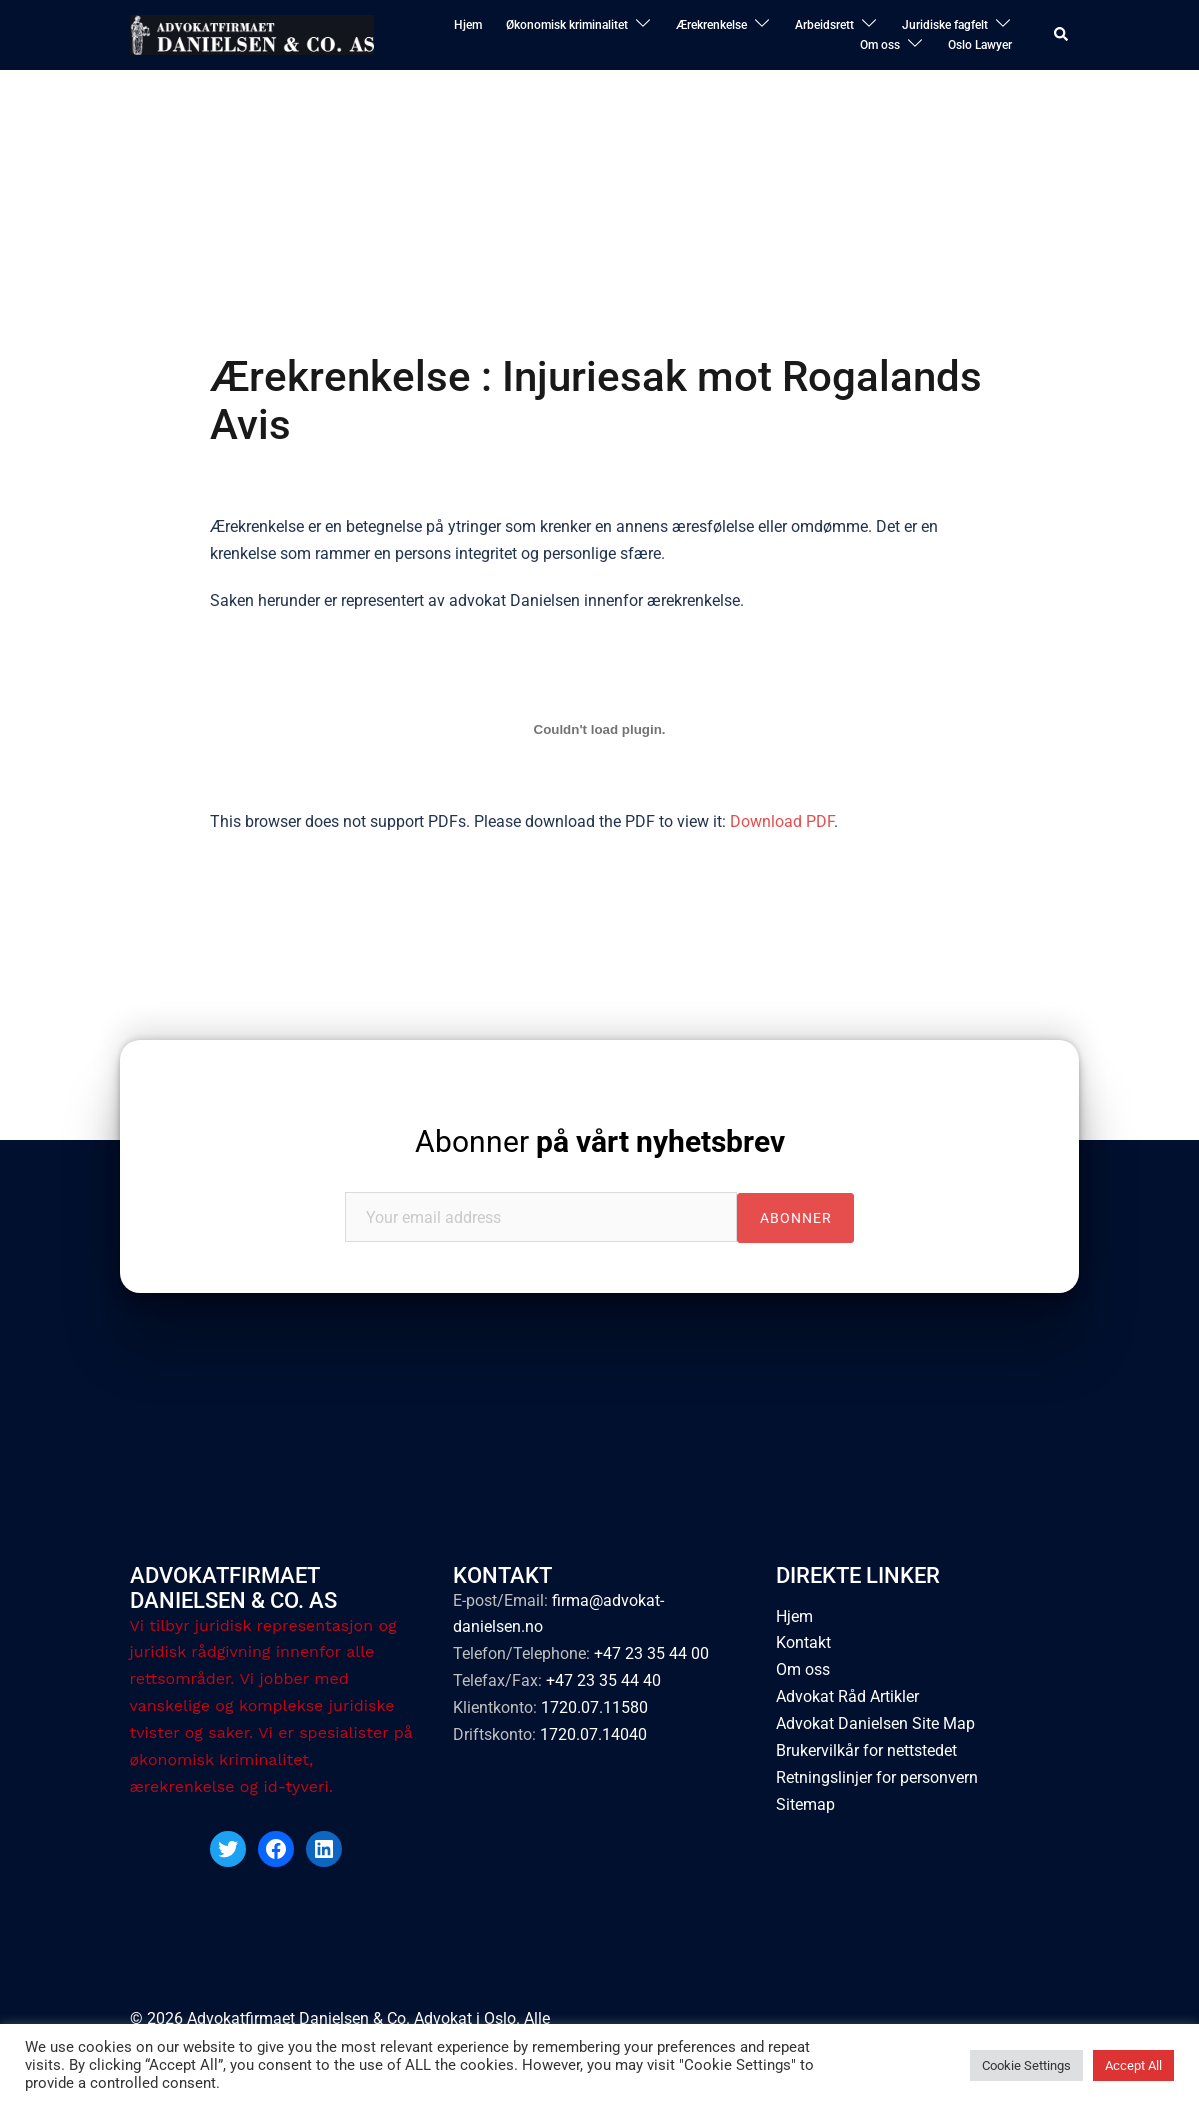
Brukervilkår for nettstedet (866, 1750)
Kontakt (803, 1642)
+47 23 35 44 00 (651, 1653)
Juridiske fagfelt (945, 25)
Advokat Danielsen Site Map (875, 1723)
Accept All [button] (1133, 2065)
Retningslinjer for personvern (877, 1777)
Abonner (600, 1141)
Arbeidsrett (824, 25)
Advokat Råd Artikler (847, 1696)
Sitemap (805, 1804)
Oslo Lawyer (980, 45)
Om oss (880, 45)
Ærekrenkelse (711, 25)
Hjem (468, 25)
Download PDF (782, 821)
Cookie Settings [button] (1026, 2065)
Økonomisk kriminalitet (567, 25)
